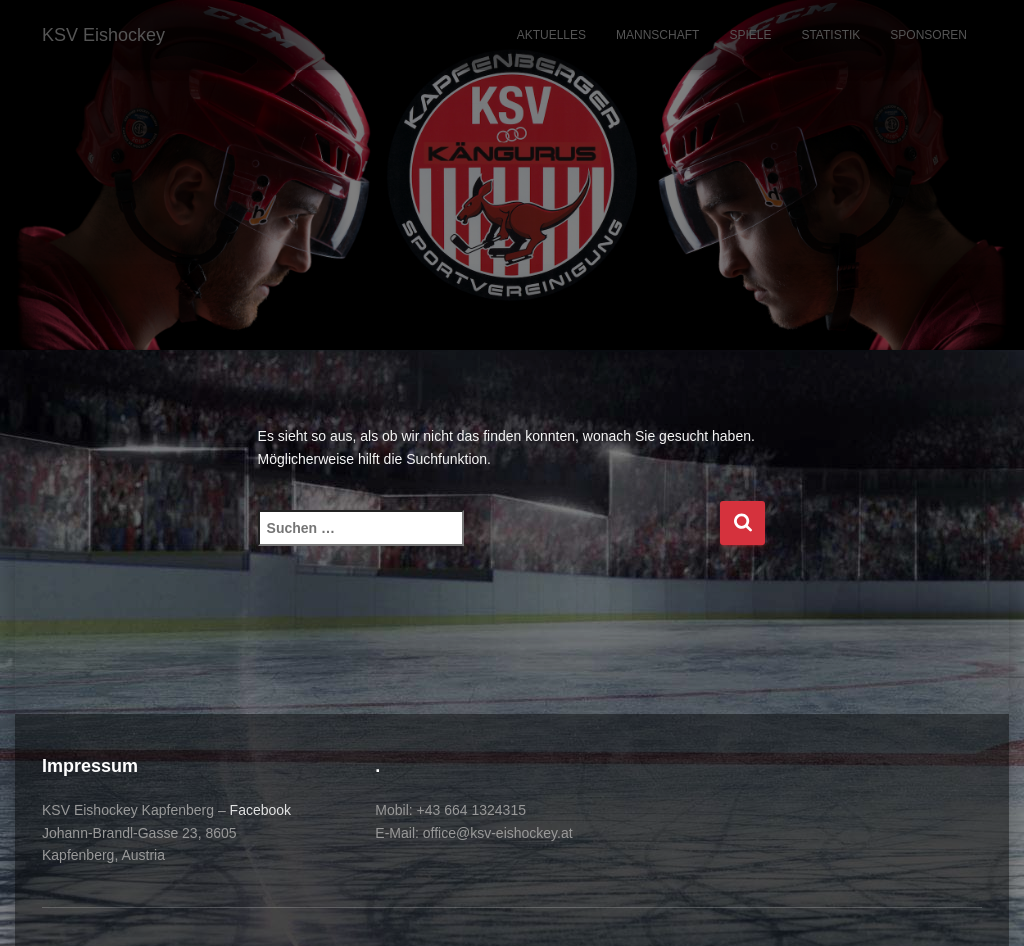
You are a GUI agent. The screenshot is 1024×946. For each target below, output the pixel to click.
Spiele (750, 35)
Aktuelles (551, 35)
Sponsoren (928, 35)
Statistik (830, 35)
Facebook (260, 810)
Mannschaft (657, 35)
